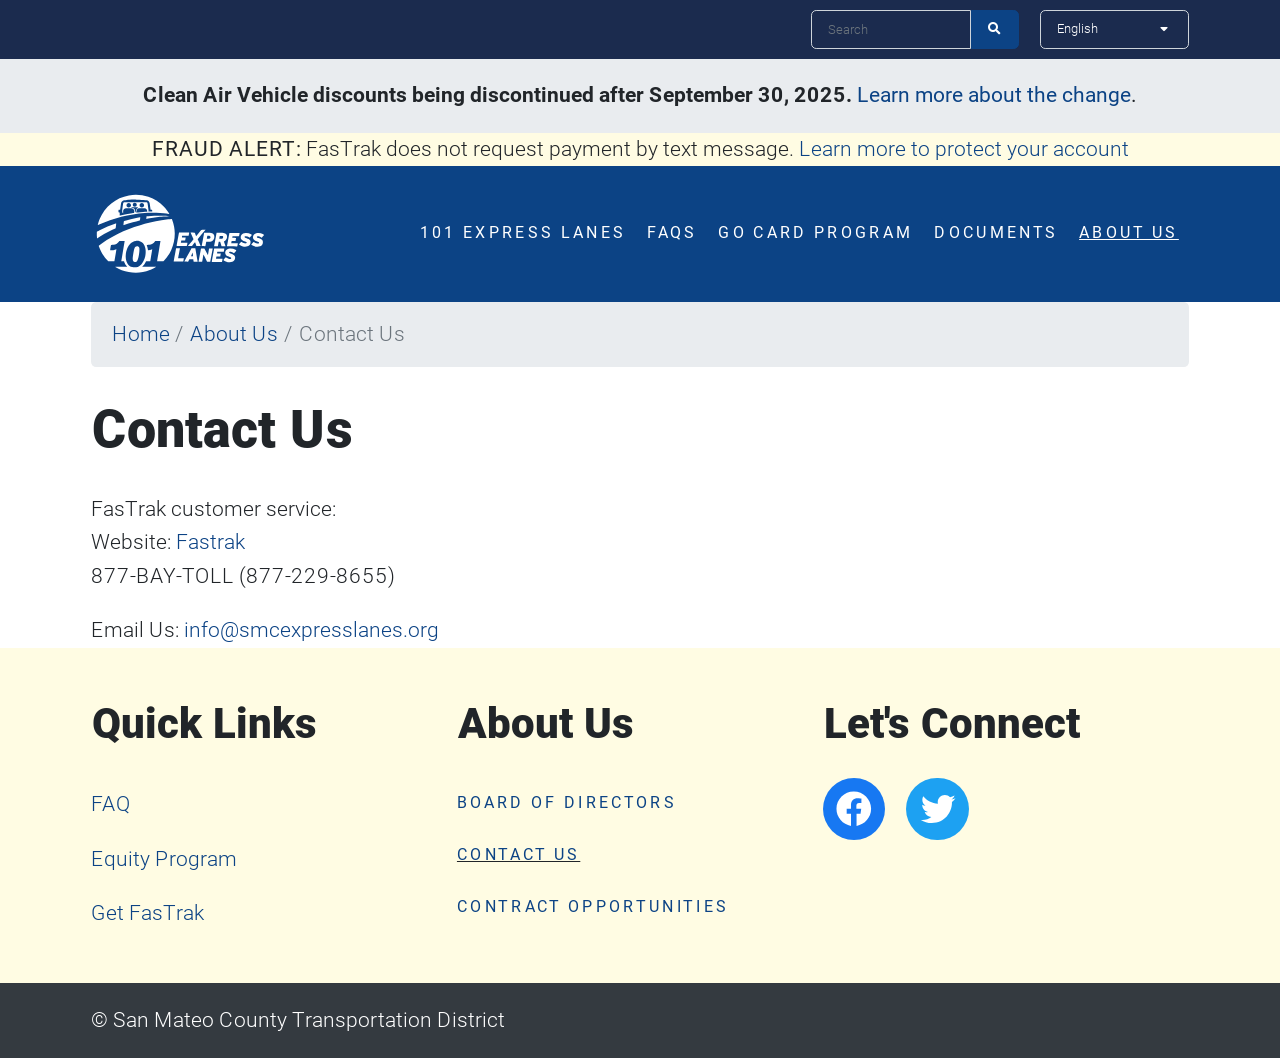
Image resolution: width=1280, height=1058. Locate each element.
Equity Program (164, 859)
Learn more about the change (994, 95)
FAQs (672, 233)
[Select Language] (1114, 29)
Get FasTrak (147, 913)
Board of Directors (567, 803)
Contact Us (518, 855)
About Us (1129, 233)
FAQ (111, 804)
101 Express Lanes (523, 233)
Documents (996, 233)
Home (141, 334)
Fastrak (210, 542)
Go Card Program (815, 233)
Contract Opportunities (593, 907)
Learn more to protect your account (964, 149)
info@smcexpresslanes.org (311, 630)
